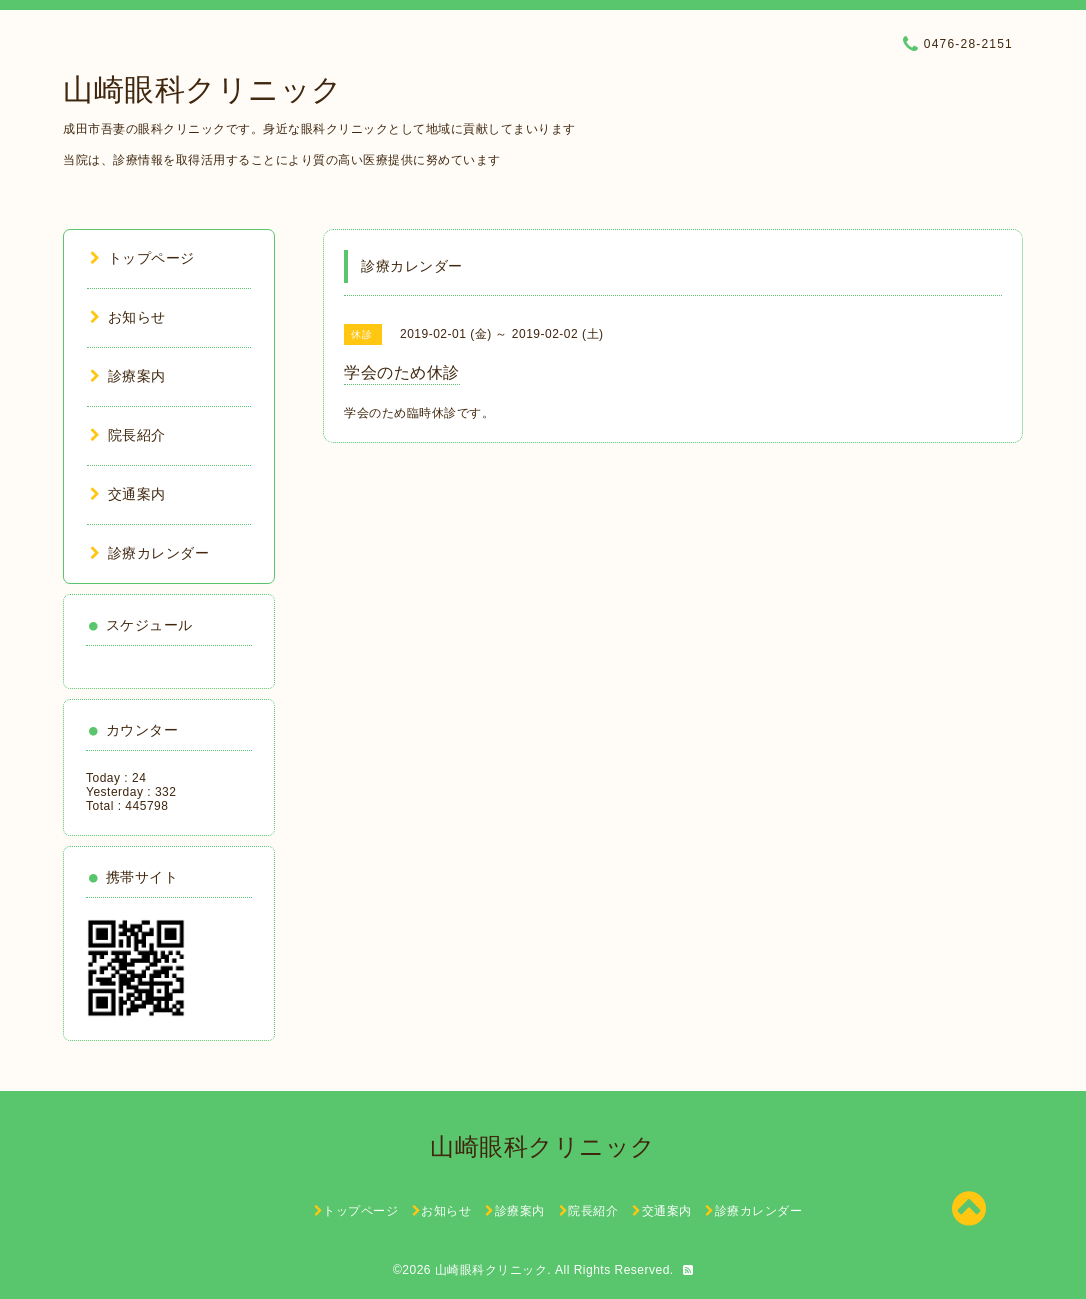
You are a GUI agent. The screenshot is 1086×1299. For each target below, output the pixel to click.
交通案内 (128, 494)
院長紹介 (128, 435)
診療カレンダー (149, 553)
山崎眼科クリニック (203, 89)
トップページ (142, 258)
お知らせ (128, 317)
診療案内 (128, 376)
